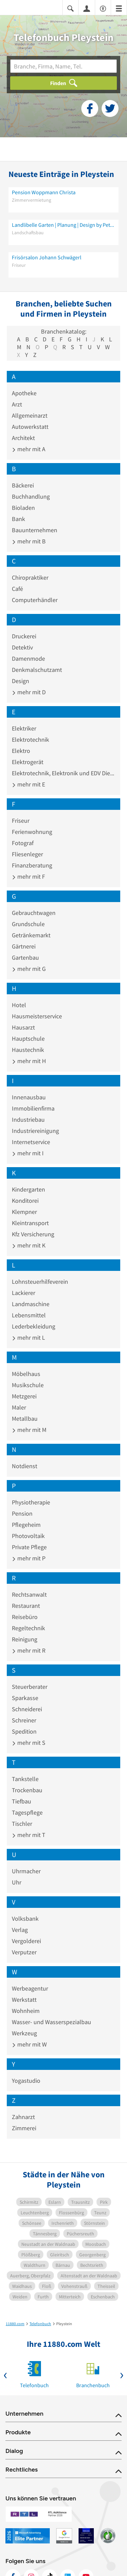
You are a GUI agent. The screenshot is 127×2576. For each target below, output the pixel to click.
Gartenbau (25, 957)
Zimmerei (24, 2128)
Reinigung (24, 1639)
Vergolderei (26, 1941)
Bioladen (23, 508)
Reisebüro (25, 1617)
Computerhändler (35, 600)
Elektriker (24, 728)
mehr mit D (29, 692)
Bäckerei (23, 485)
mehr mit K (28, 1245)
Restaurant (26, 1606)
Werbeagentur (30, 1988)
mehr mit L (28, 1337)
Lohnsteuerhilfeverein (40, 1281)
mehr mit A (28, 449)
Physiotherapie (31, 1502)
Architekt (23, 438)
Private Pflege (29, 1547)
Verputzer (24, 1952)
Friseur (20, 820)
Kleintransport (30, 1223)
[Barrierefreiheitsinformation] (103, 8)
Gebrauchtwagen (34, 913)
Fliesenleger (27, 854)
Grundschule (28, 924)
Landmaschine (30, 1304)
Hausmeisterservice (37, 1016)
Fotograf (23, 843)
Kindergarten (28, 1189)
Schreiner (24, 1720)
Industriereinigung (35, 1131)
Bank (18, 519)
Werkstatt (24, 1999)
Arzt (17, 404)
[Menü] (119, 8)
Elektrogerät (27, 762)
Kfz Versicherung (33, 1234)
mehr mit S (28, 1742)
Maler (19, 1407)
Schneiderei (27, 1709)
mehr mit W (29, 2044)
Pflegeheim (26, 1525)
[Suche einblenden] (70, 8)
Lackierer (23, 1293)
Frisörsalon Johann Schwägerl (46, 257)
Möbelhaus (26, 1374)
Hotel (19, 1005)
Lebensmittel (29, 1315)
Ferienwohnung (32, 832)
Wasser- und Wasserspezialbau (51, 2022)
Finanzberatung (32, 865)
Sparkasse (25, 1698)
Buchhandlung (31, 496)
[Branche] (63, 66)
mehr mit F (28, 876)
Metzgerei (24, 1396)
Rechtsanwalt (29, 1594)
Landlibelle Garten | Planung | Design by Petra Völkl (63, 224)
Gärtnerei (24, 946)
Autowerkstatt (30, 427)
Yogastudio (26, 2080)
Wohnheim (26, 2011)
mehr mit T (28, 1835)
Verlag (20, 1930)
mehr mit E (28, 784)
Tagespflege (27, 1812)
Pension (22, 1513)
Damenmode (28, 658)
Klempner (24, 1212)
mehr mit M (29, 1430)
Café (17, 589)
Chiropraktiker (30, 577)
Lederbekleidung (33, 1326)
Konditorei (25, 1200)
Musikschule (28, 1385)
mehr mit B (29, 541)
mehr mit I (28, 1153)
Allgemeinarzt (29, 415)
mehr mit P (28, 1558)
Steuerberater (29, 1687)
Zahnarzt (23, 2117)
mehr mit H (29, 1061)
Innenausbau (29, 1097)
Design (20, 681)
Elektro (21, 751)
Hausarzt (23, 1027)
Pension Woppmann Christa (44, 192)
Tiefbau (21, 1801)
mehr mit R (28, 1650)
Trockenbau (27, 1790)
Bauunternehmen (34, 530)
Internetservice (31, 1142)
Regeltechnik (28, 1628)
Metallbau (25, 1418)
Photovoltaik (28, 1536)
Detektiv (22, 647)
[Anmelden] (86, 8)
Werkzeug (24, 2033)
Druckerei (24, 636)
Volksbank (25, 1918)
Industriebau (28, 1119)
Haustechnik (28, 1050)
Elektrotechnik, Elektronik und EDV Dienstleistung (63, 773)
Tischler (22, 1824)
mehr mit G (29, 969)
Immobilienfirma (33, 1108)
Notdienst (24, 1466)
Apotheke (24, 393)
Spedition (24, 1731)
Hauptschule (28, 1038)
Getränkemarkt (31, 935)
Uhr (16, 1882)
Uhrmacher (26, 1871)
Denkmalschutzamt (37, 670)
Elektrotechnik (30, 739)
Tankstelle (25, 1779)
